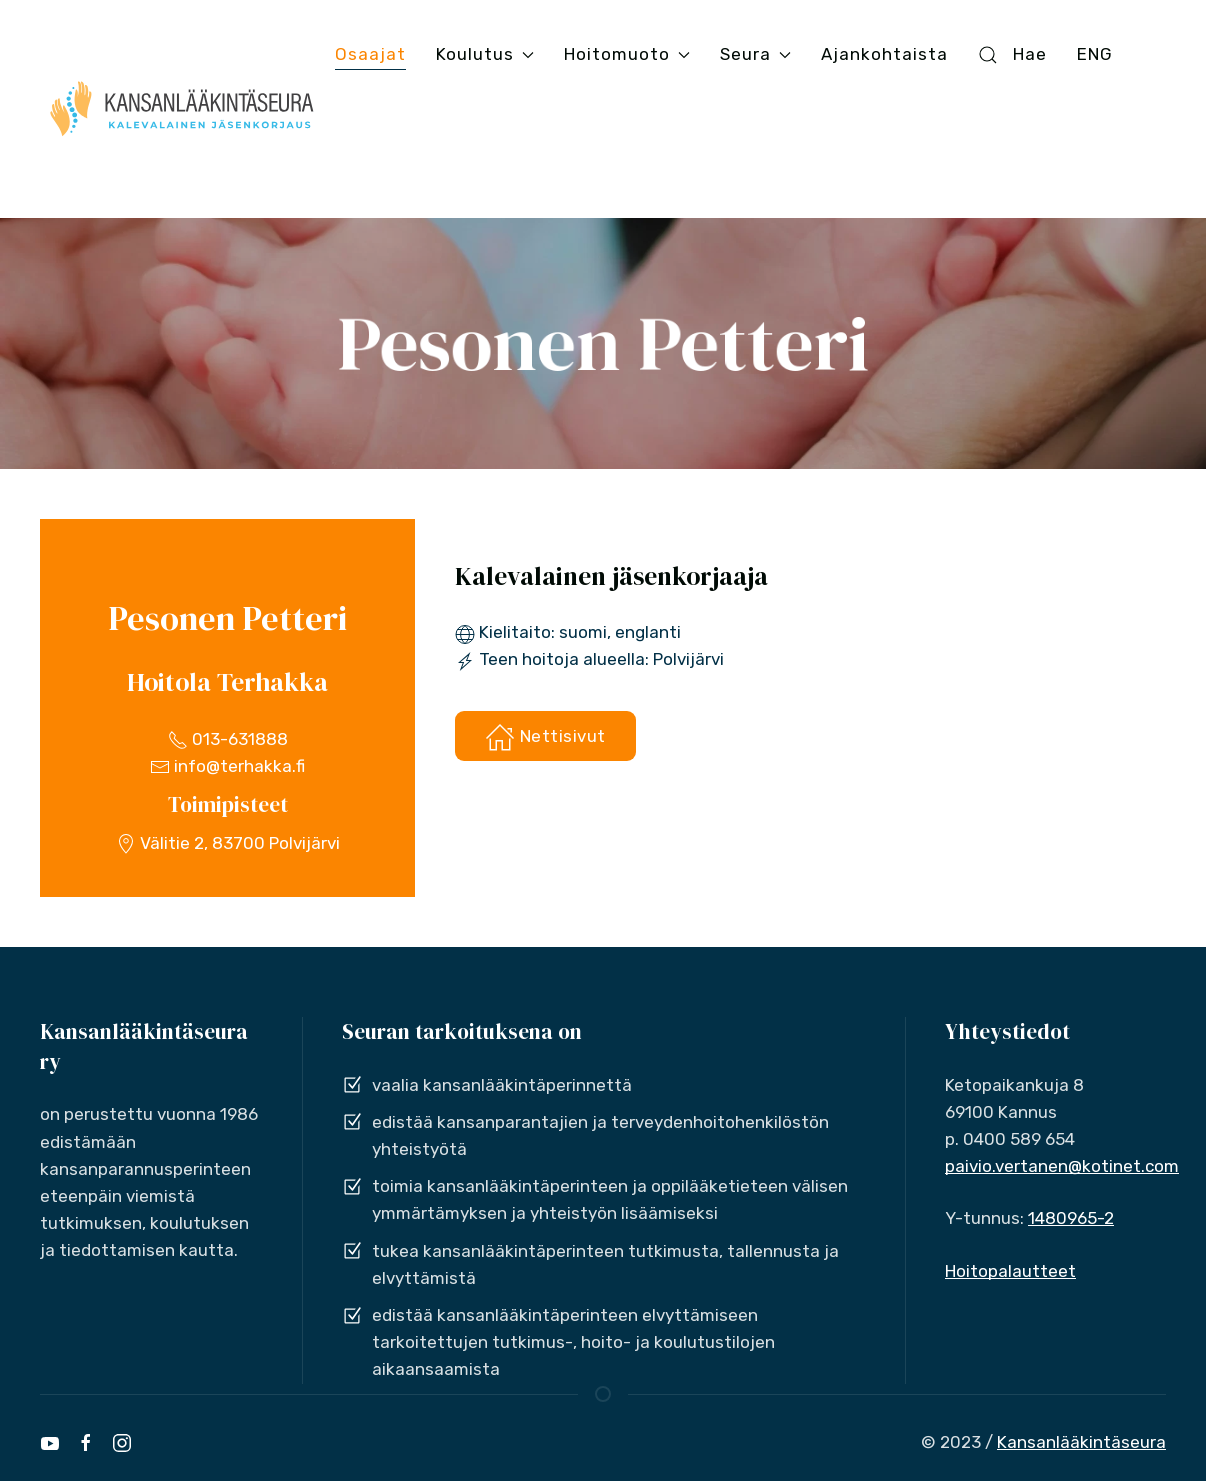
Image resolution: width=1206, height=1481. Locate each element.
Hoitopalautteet (1010, 1271)
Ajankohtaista (884, 54)
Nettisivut (545, 737)
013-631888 (228, 739)
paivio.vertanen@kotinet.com (1062, 1166)
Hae (1012, 54)
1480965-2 (1071, 1218)
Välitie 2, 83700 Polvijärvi (228, 843)
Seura (755, 54)
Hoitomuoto (627, 54)
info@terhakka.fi (227, 766)
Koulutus (485, 54)
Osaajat (370, 54)
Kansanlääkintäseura (1081, 1442)
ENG (1095, 54)
